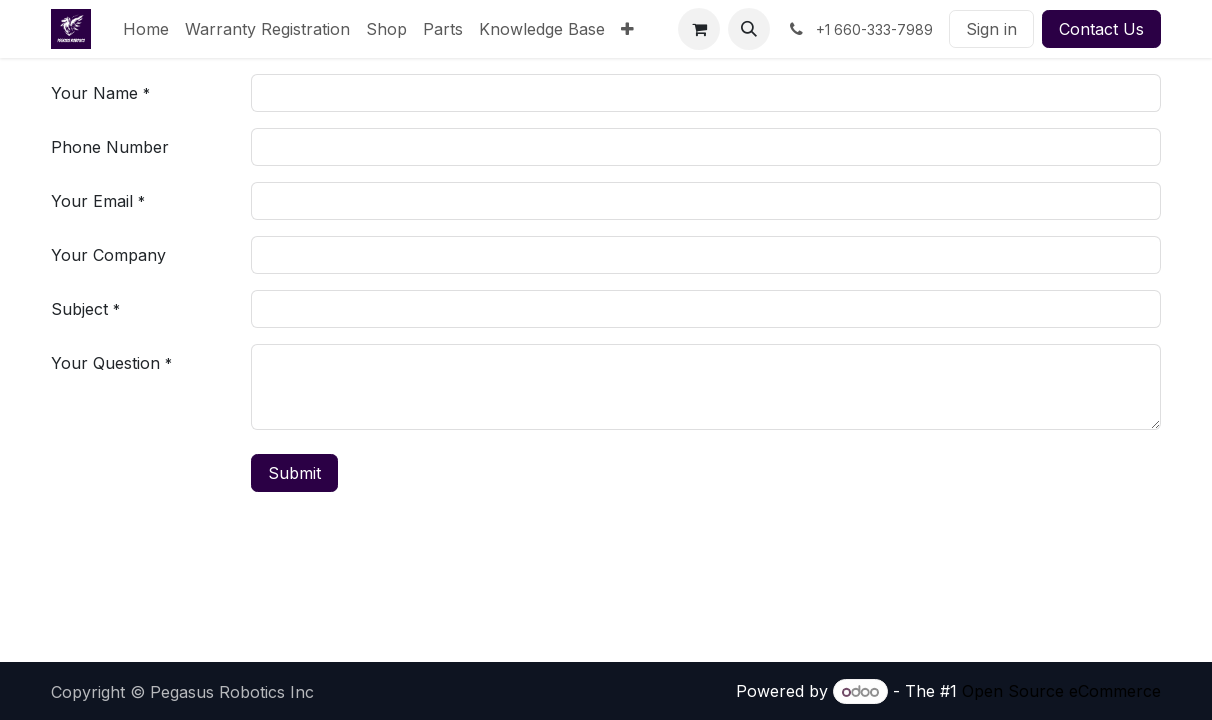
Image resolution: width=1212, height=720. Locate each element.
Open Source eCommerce (1061, 691)
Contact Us (1101, 29)
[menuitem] (146, 29)
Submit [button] (294, 473)
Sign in (991, 29)
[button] (749, 29)
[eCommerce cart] (699, 29)
